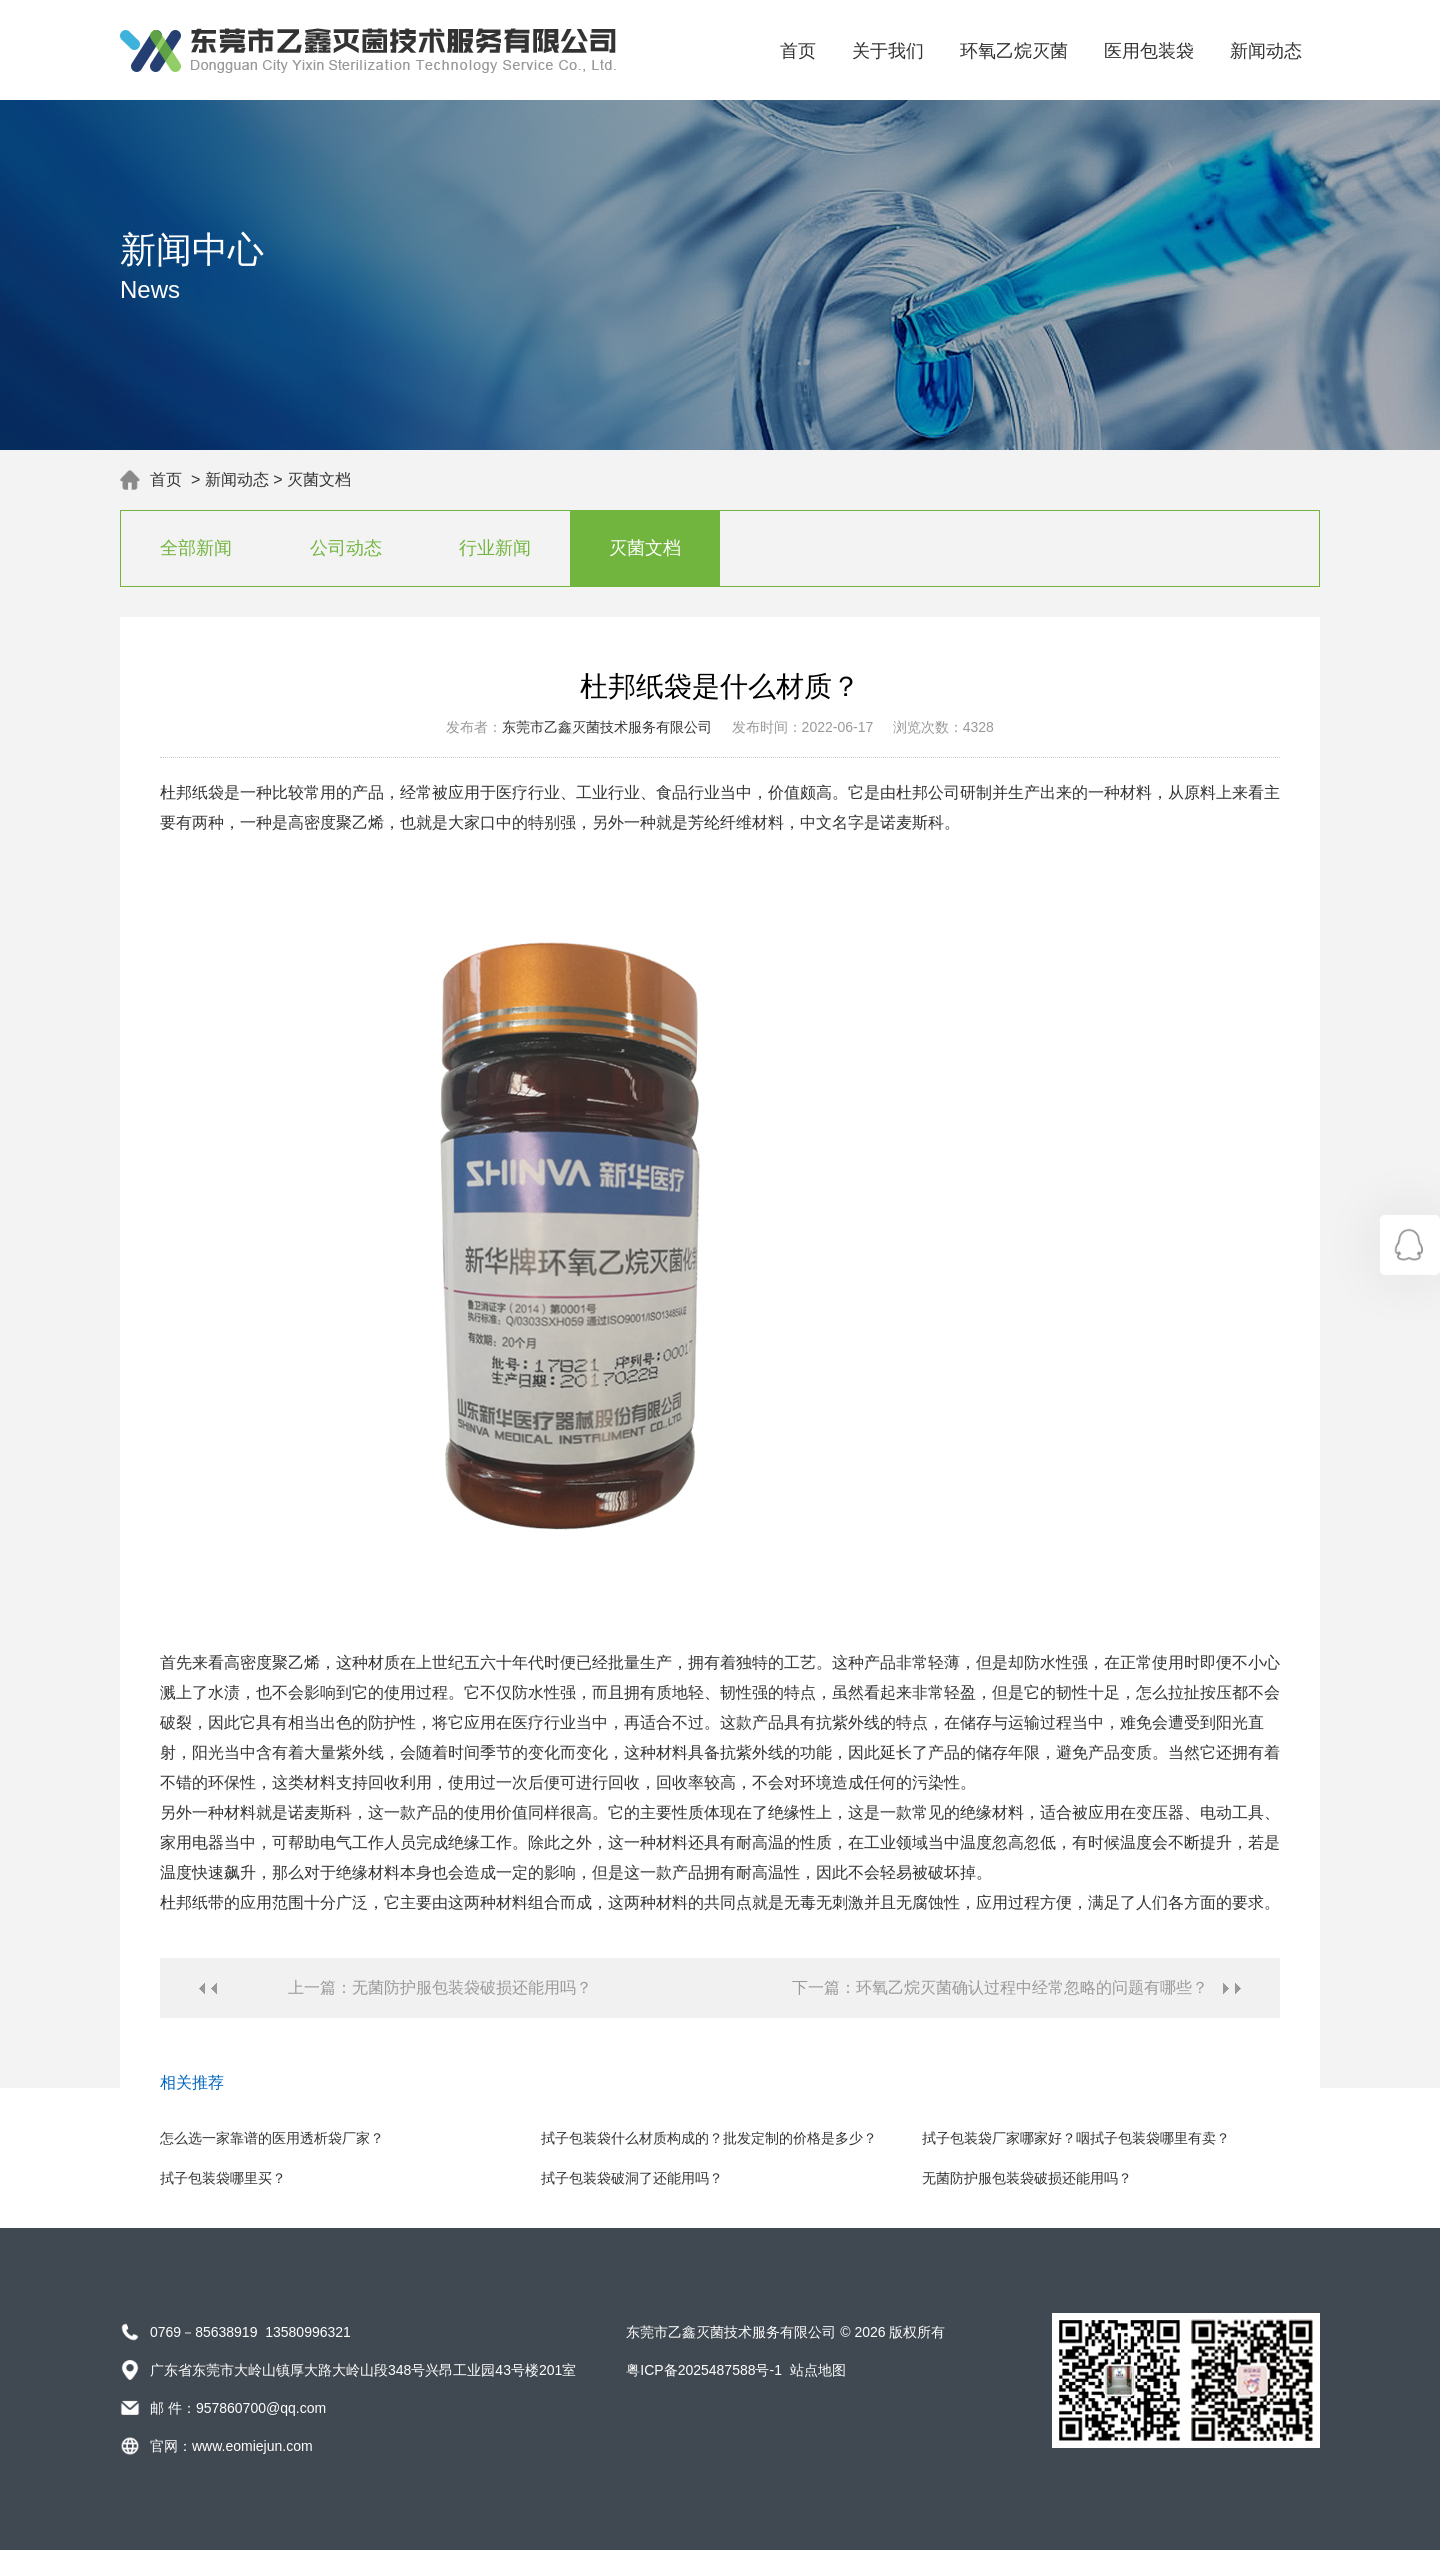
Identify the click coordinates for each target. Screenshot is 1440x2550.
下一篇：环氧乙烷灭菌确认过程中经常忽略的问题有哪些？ (1000, 1987)
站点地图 (818, 2370)
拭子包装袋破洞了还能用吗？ (632, 2178)
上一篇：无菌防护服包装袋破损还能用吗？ (440, 1987)
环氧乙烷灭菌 (1014, 51)
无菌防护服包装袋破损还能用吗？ (1027, 2178)
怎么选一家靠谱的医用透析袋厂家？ (272, 2138)
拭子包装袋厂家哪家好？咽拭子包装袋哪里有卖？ (1076, 2138)
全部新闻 (196, 548)
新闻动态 (1266, 51)
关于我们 (888, 51)
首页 (798, 51)
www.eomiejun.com (252, 2446)
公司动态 (346, 548)
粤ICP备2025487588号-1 (704, 2370)
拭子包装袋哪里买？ (223, 2178)
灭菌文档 (319, 479)
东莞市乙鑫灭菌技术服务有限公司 (607, 727)
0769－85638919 (203, 2332)
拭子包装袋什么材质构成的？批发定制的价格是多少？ (709, 2138)
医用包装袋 (1149, 51)
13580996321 (308, 2332)
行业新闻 (495, 548)
